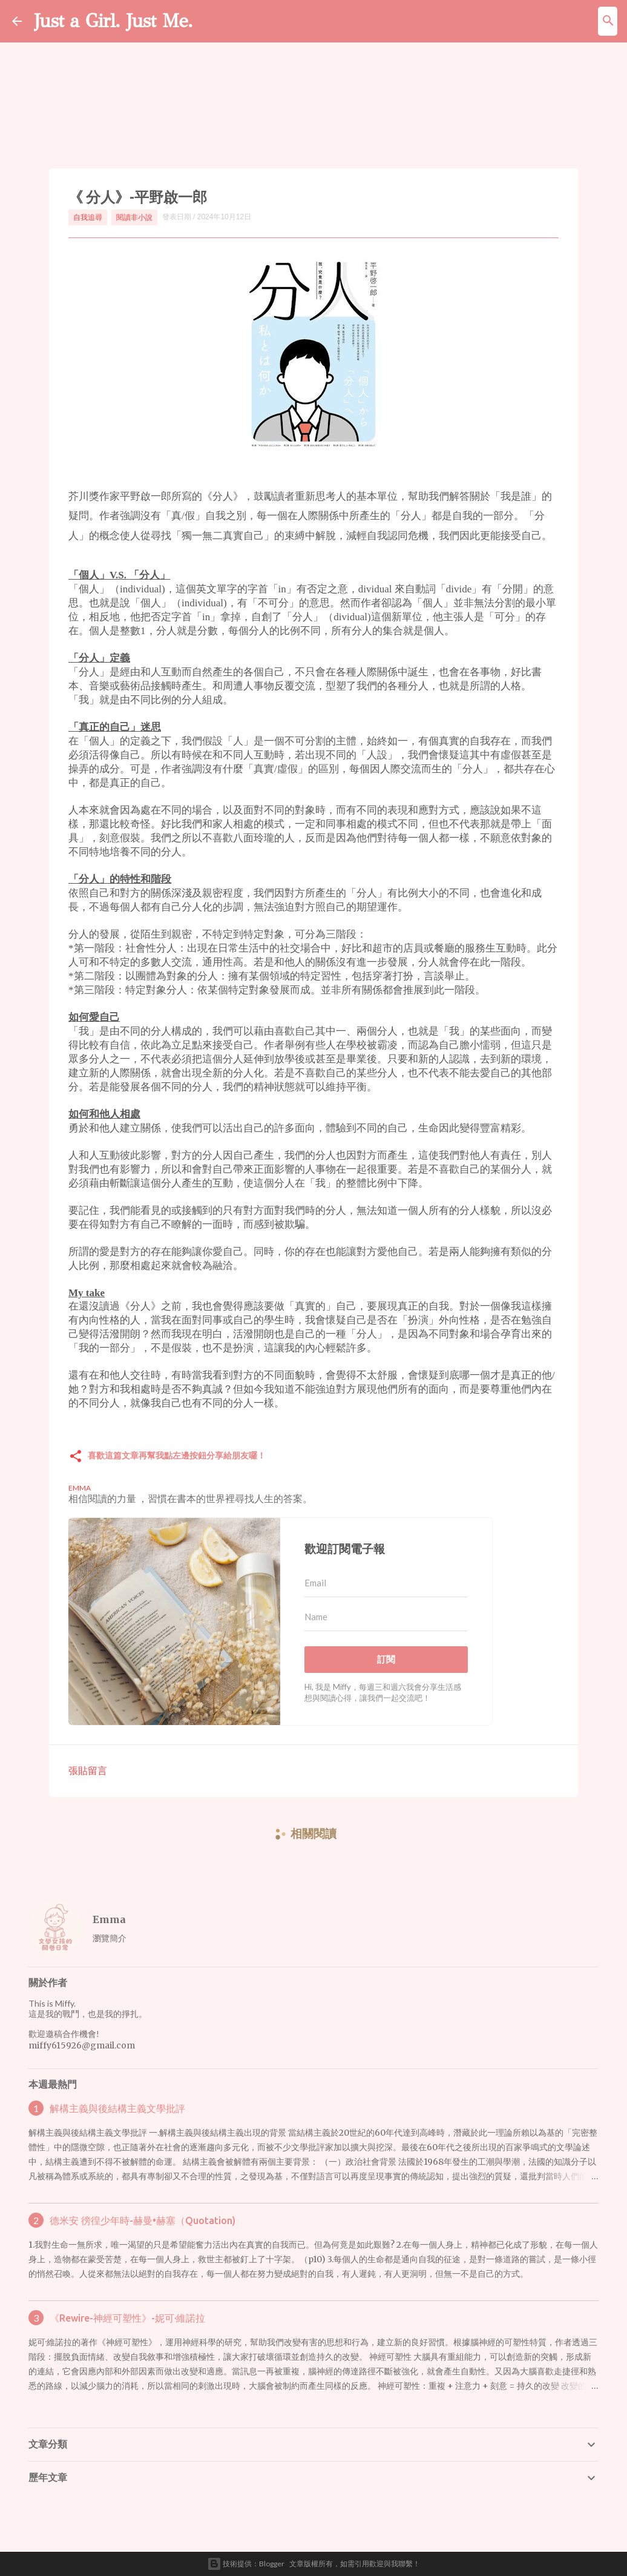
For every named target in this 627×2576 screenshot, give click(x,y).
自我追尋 (87, 217)
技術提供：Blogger (245, 2564)
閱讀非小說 (134, 217)
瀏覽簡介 (109, 1938)
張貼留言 (87, 1770)
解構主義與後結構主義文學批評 (117, 2108)
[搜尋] (608, 21)
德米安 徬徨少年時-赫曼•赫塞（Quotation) (142, 2220)
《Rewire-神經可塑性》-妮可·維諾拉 (127, 2318)
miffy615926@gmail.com (81, 2045)
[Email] (386, 1583)
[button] (75, 1457)
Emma (109, 1919)
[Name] (386, 1617)
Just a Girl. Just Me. (113, 21)
